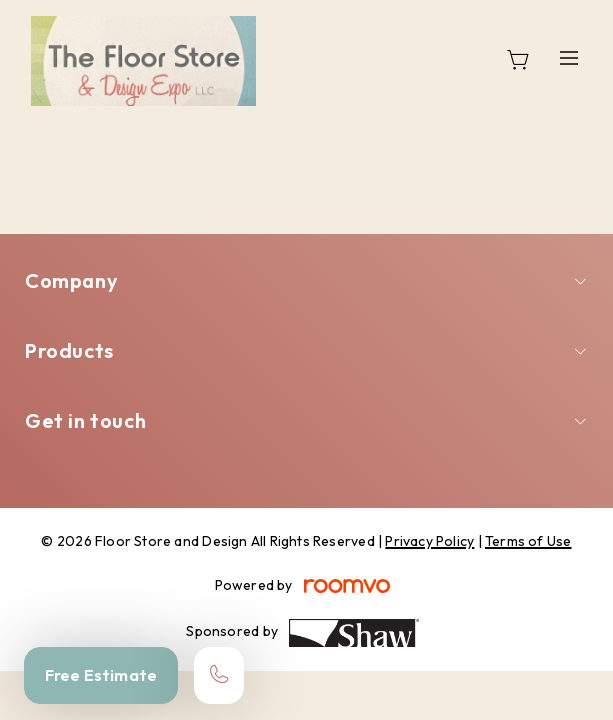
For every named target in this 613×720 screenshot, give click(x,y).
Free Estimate (101, 675)
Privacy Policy (429, 541)
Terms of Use (528, 541)
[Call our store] (219, 675)
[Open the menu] (570, 57)
